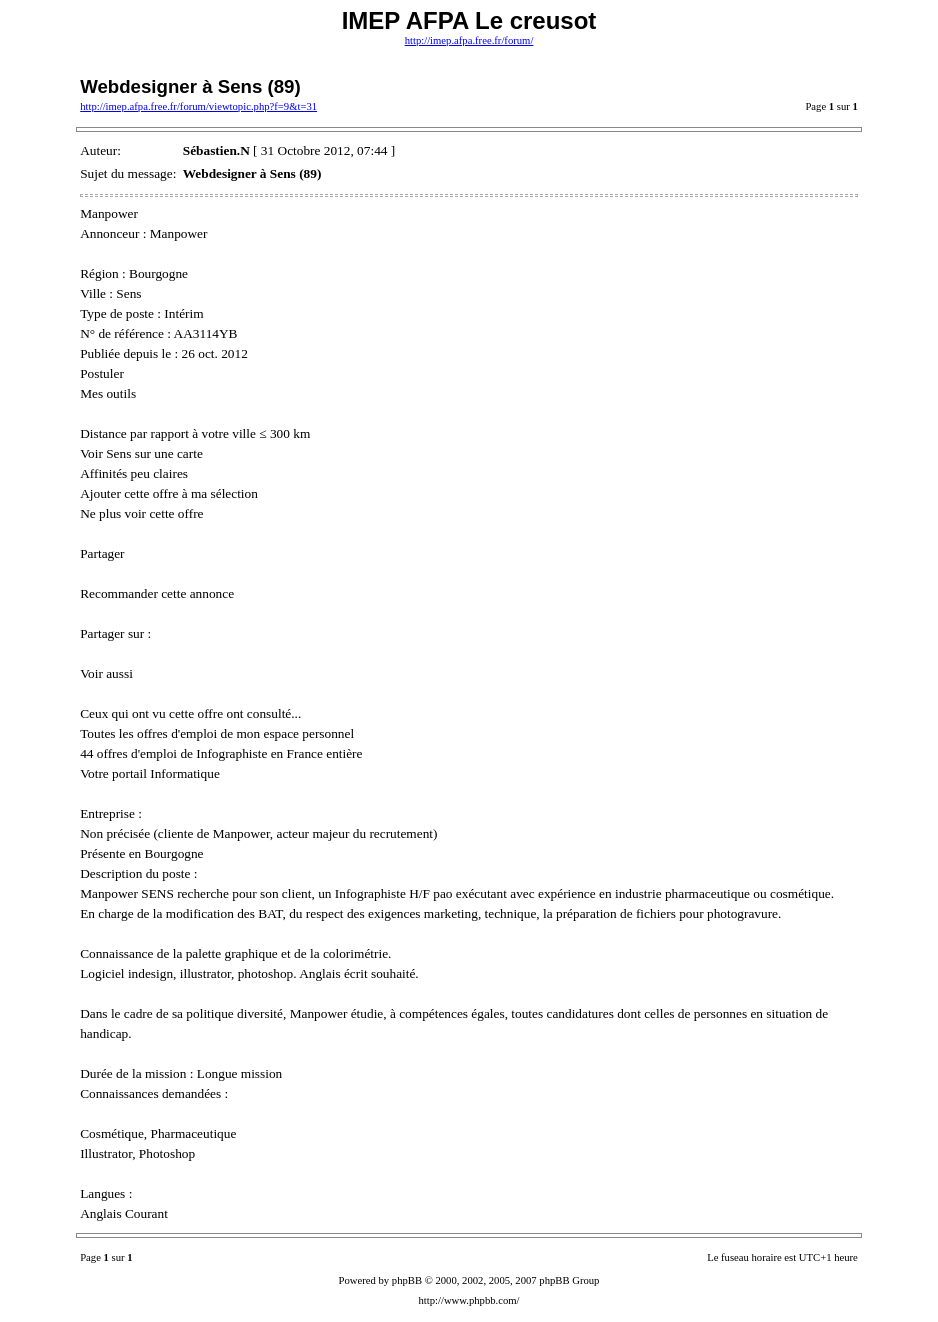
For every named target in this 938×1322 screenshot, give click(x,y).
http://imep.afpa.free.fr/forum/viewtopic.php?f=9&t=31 (198, 106)
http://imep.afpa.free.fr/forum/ (469, 40)
